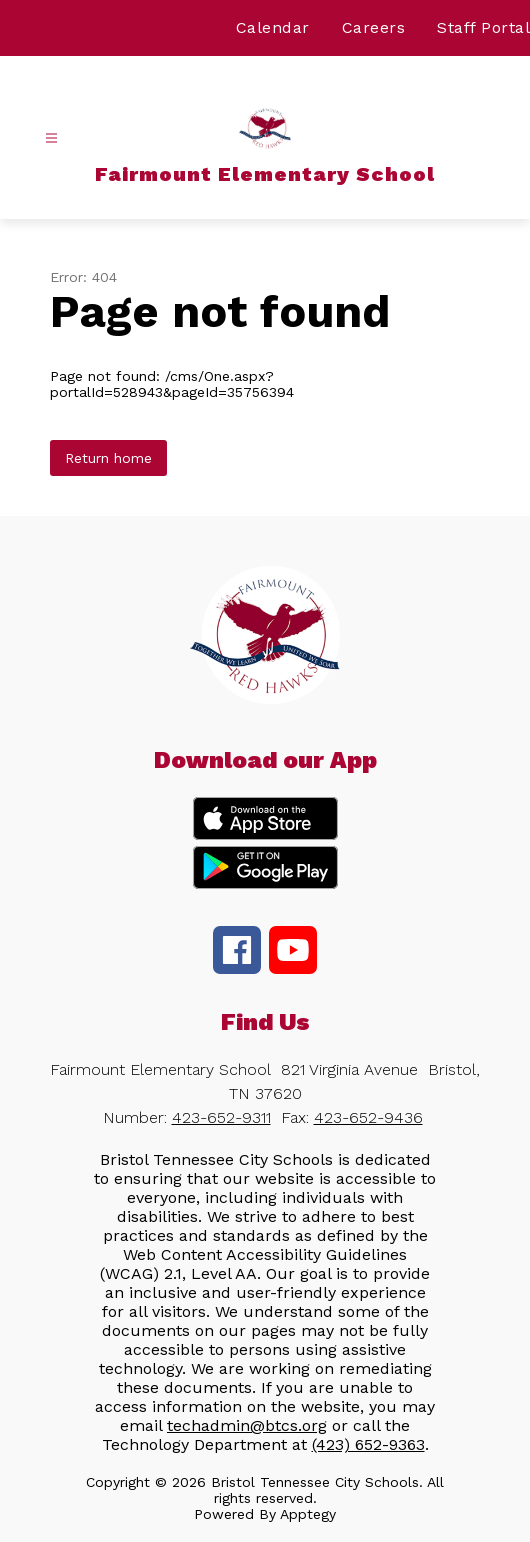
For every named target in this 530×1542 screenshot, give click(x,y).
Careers (374, 27)
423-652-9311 (221, 1117)
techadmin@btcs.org (247, 1425)
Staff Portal (483, 27)
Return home (108, 458)
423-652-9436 (368, 1117)
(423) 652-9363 (368, 1444)
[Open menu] (51, 138)
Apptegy (308, 1514)
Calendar (273, 27)
